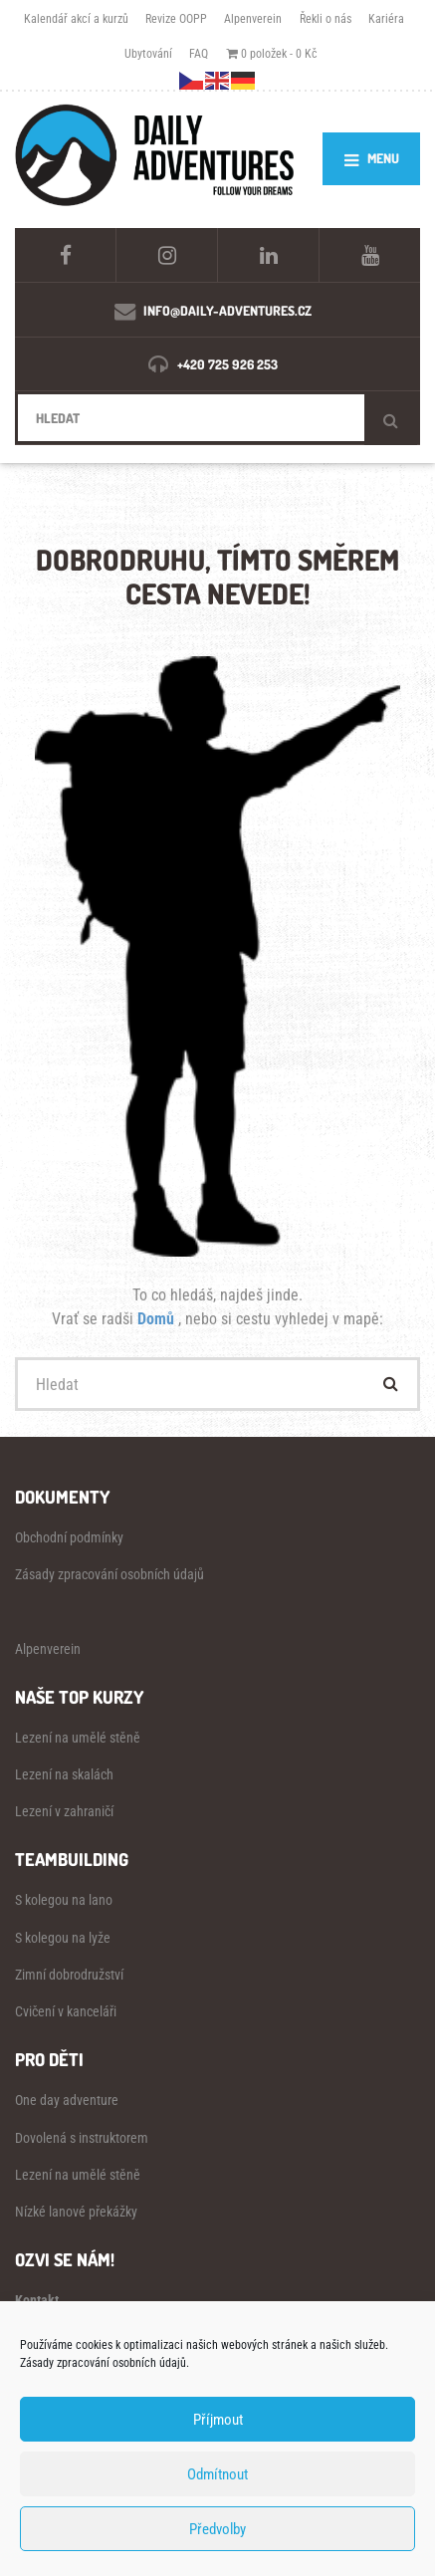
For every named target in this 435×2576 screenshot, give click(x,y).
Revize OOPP (176, 18)
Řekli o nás (325, 18)
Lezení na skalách (64, 1774)
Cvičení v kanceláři (65, 2011)
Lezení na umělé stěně (77, 1738)
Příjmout (218, 2420)
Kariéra (386, 18)
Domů (157, 1318)
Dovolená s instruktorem (81, 2138)
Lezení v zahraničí (64, 1811)
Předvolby (217, 2529)
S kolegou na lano (63, 1900)
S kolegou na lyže (62, 1938)
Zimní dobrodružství (69, 1975)
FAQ (198, 53)
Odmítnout (217, 2474)
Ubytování (148, 53)
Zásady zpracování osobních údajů (109, 1574)
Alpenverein (253, 18)
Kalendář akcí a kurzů (76, 18)
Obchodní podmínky (69, 1537)
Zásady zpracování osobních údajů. (104, 2363)
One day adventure (66, 2100)
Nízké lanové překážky (76, 2212)
